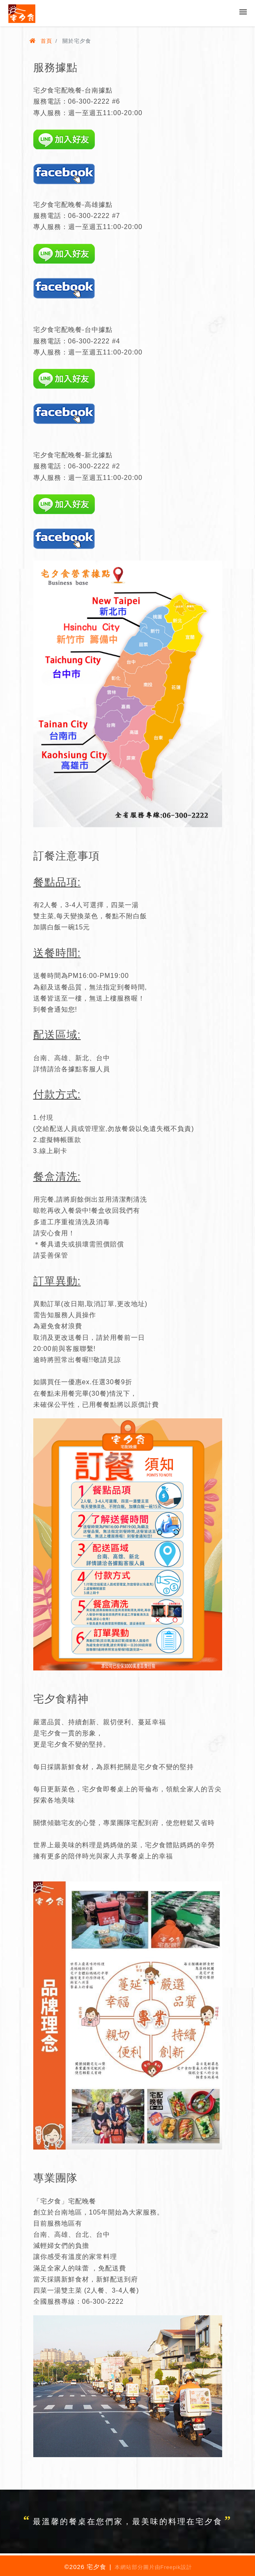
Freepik (171, 2567)
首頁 (41, 41)
